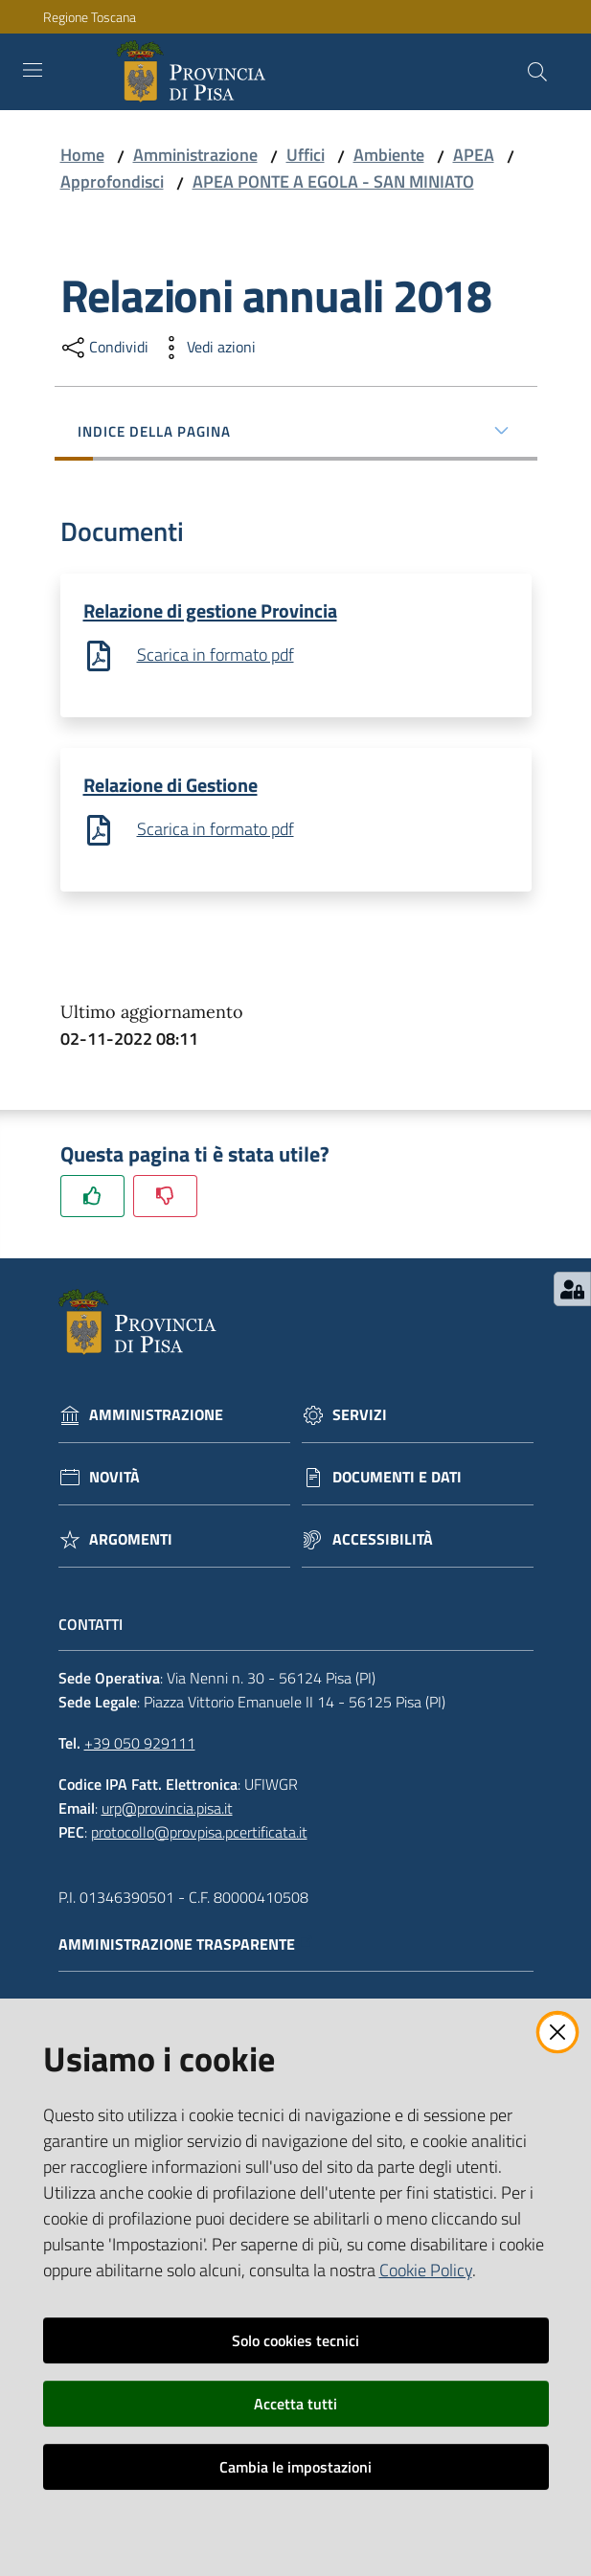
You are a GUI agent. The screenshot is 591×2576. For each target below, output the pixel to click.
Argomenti (130, 1541)
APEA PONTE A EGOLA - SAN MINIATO (333, 181)
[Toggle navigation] (32, 69)
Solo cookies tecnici (295, 2340)
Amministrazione (195, 155)
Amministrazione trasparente (186, 1946)
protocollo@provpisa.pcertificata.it (199, 1832)
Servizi (359, 1417)
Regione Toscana (89, 17)
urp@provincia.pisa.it (167, 1809)
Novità (114, 1479)
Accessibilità (382, 1541)
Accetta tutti (295, 2403)
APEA (473, 155)
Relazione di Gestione (170, 786)
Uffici (305, 155)
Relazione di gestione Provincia (210, 610)
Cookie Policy (425, 2270)
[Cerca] (537, 71)
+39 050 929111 (139, 1744)
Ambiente (388, 155)
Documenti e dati (397, 1479)
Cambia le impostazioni (295, 2466)
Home (82, 155)
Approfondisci (112, 181)
